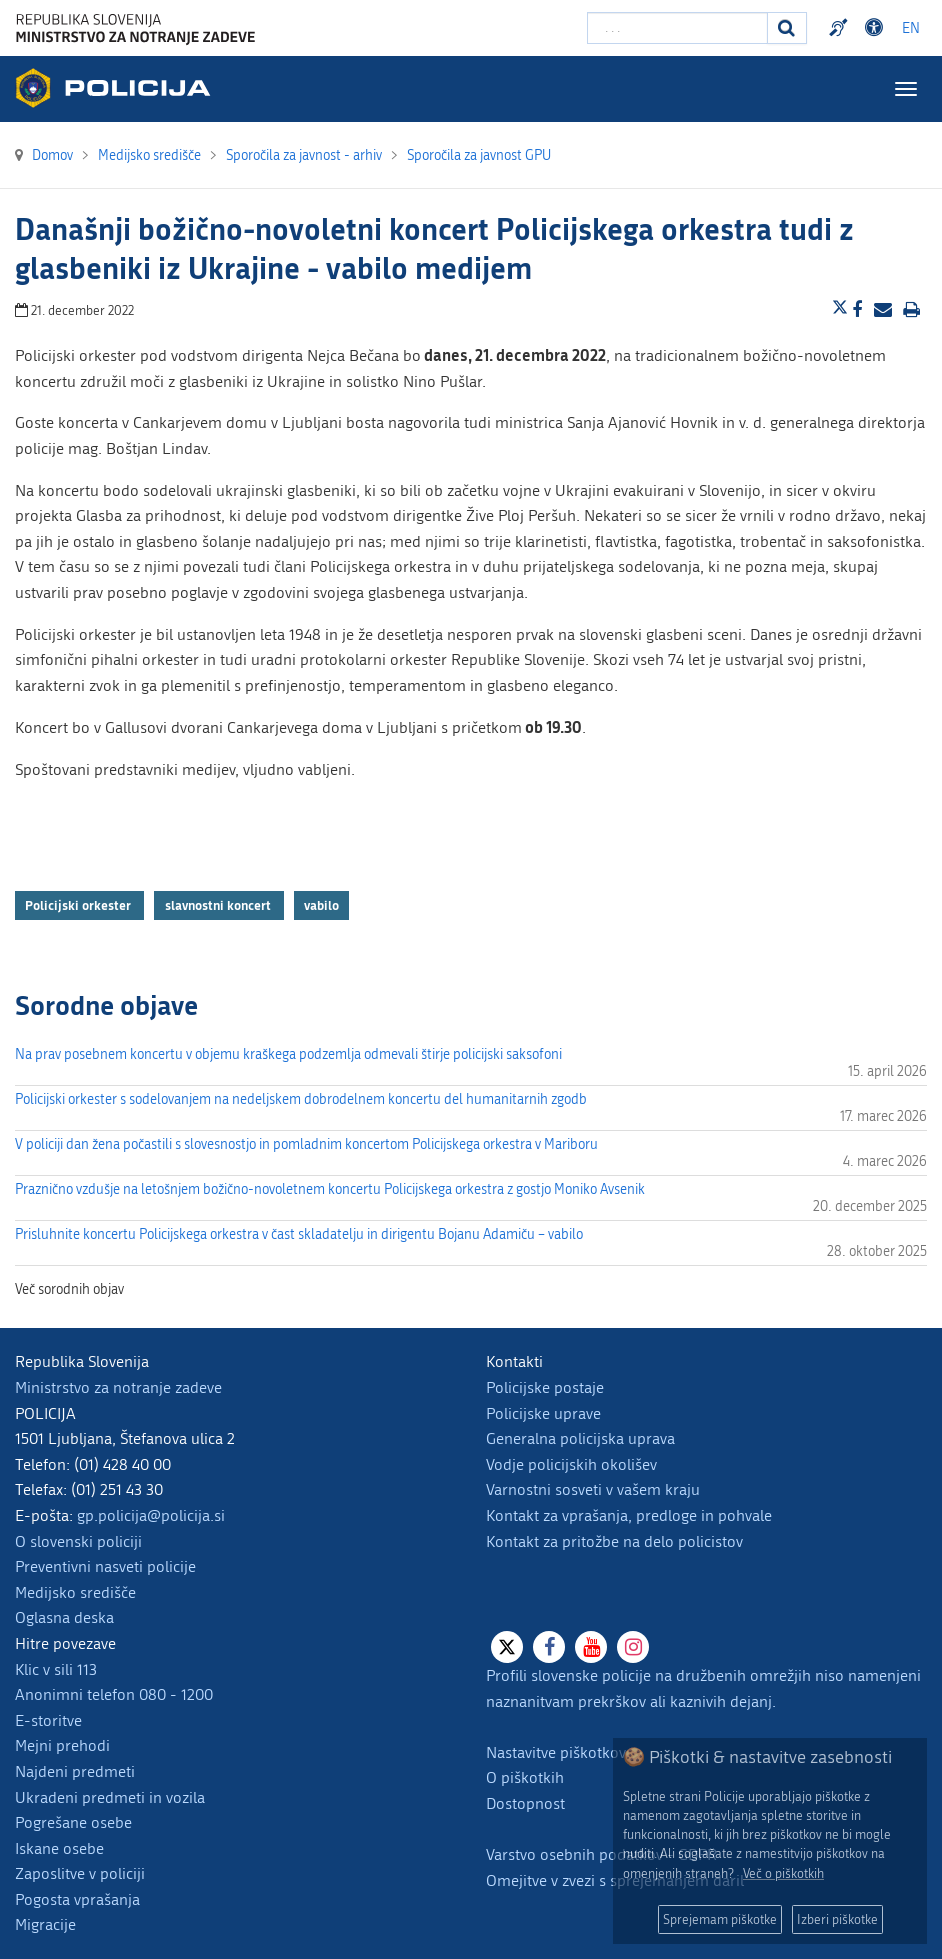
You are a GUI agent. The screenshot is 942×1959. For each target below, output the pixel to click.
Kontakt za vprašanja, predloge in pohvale (629, 1515)
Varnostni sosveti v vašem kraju (593, 1489)
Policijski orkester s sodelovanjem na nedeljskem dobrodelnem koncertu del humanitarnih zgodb (301, 1099)
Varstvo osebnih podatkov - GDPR (601, 1854)
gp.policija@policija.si (151, 1515)
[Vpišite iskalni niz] (677, 28)
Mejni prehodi (62, 1745)
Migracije (45, 1924)
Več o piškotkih (783, 1873)
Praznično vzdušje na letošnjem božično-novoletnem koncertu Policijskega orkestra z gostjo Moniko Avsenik (330, 1189)
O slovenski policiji (78, 1541)
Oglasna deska (64, 1617)
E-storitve (48, 1720)
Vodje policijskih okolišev (571, 1464)
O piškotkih (525, 1777)
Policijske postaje (545, 1387)
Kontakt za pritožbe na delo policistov (614, 1541)
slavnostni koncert (219, 905)
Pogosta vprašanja (77, 1899)
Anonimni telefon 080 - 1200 (114, 1694)
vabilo (321, 905)
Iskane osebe (59, 1848)
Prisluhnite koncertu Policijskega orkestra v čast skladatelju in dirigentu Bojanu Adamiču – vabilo (299, 1234)
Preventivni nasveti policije (105, 1566)
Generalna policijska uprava (580, 1438)
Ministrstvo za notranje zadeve (118, 1387)
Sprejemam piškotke (720, 1919)
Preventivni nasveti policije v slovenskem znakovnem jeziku (841, 28)
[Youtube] (591, 1647)
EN (911, 28)
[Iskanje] (787, 28)
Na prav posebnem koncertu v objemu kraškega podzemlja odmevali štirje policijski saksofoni (288, 1054)
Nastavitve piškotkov (556, 1752)
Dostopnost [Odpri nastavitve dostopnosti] (877, 28)
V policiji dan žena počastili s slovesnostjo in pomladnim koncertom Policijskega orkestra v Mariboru (306, 1144)
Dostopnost (525, 1803)
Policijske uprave (543, 1413)
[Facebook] (549, 1647)
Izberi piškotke (837, 1919)
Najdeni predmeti (75, 1771)
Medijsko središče (75, 1592)
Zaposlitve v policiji (80, 1873)
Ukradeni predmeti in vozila (110, 1797)
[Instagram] (633, 1647)
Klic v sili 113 (56, 1669)
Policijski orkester (79, 905)
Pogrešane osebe (73, 1822)
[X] (507, 1647)
